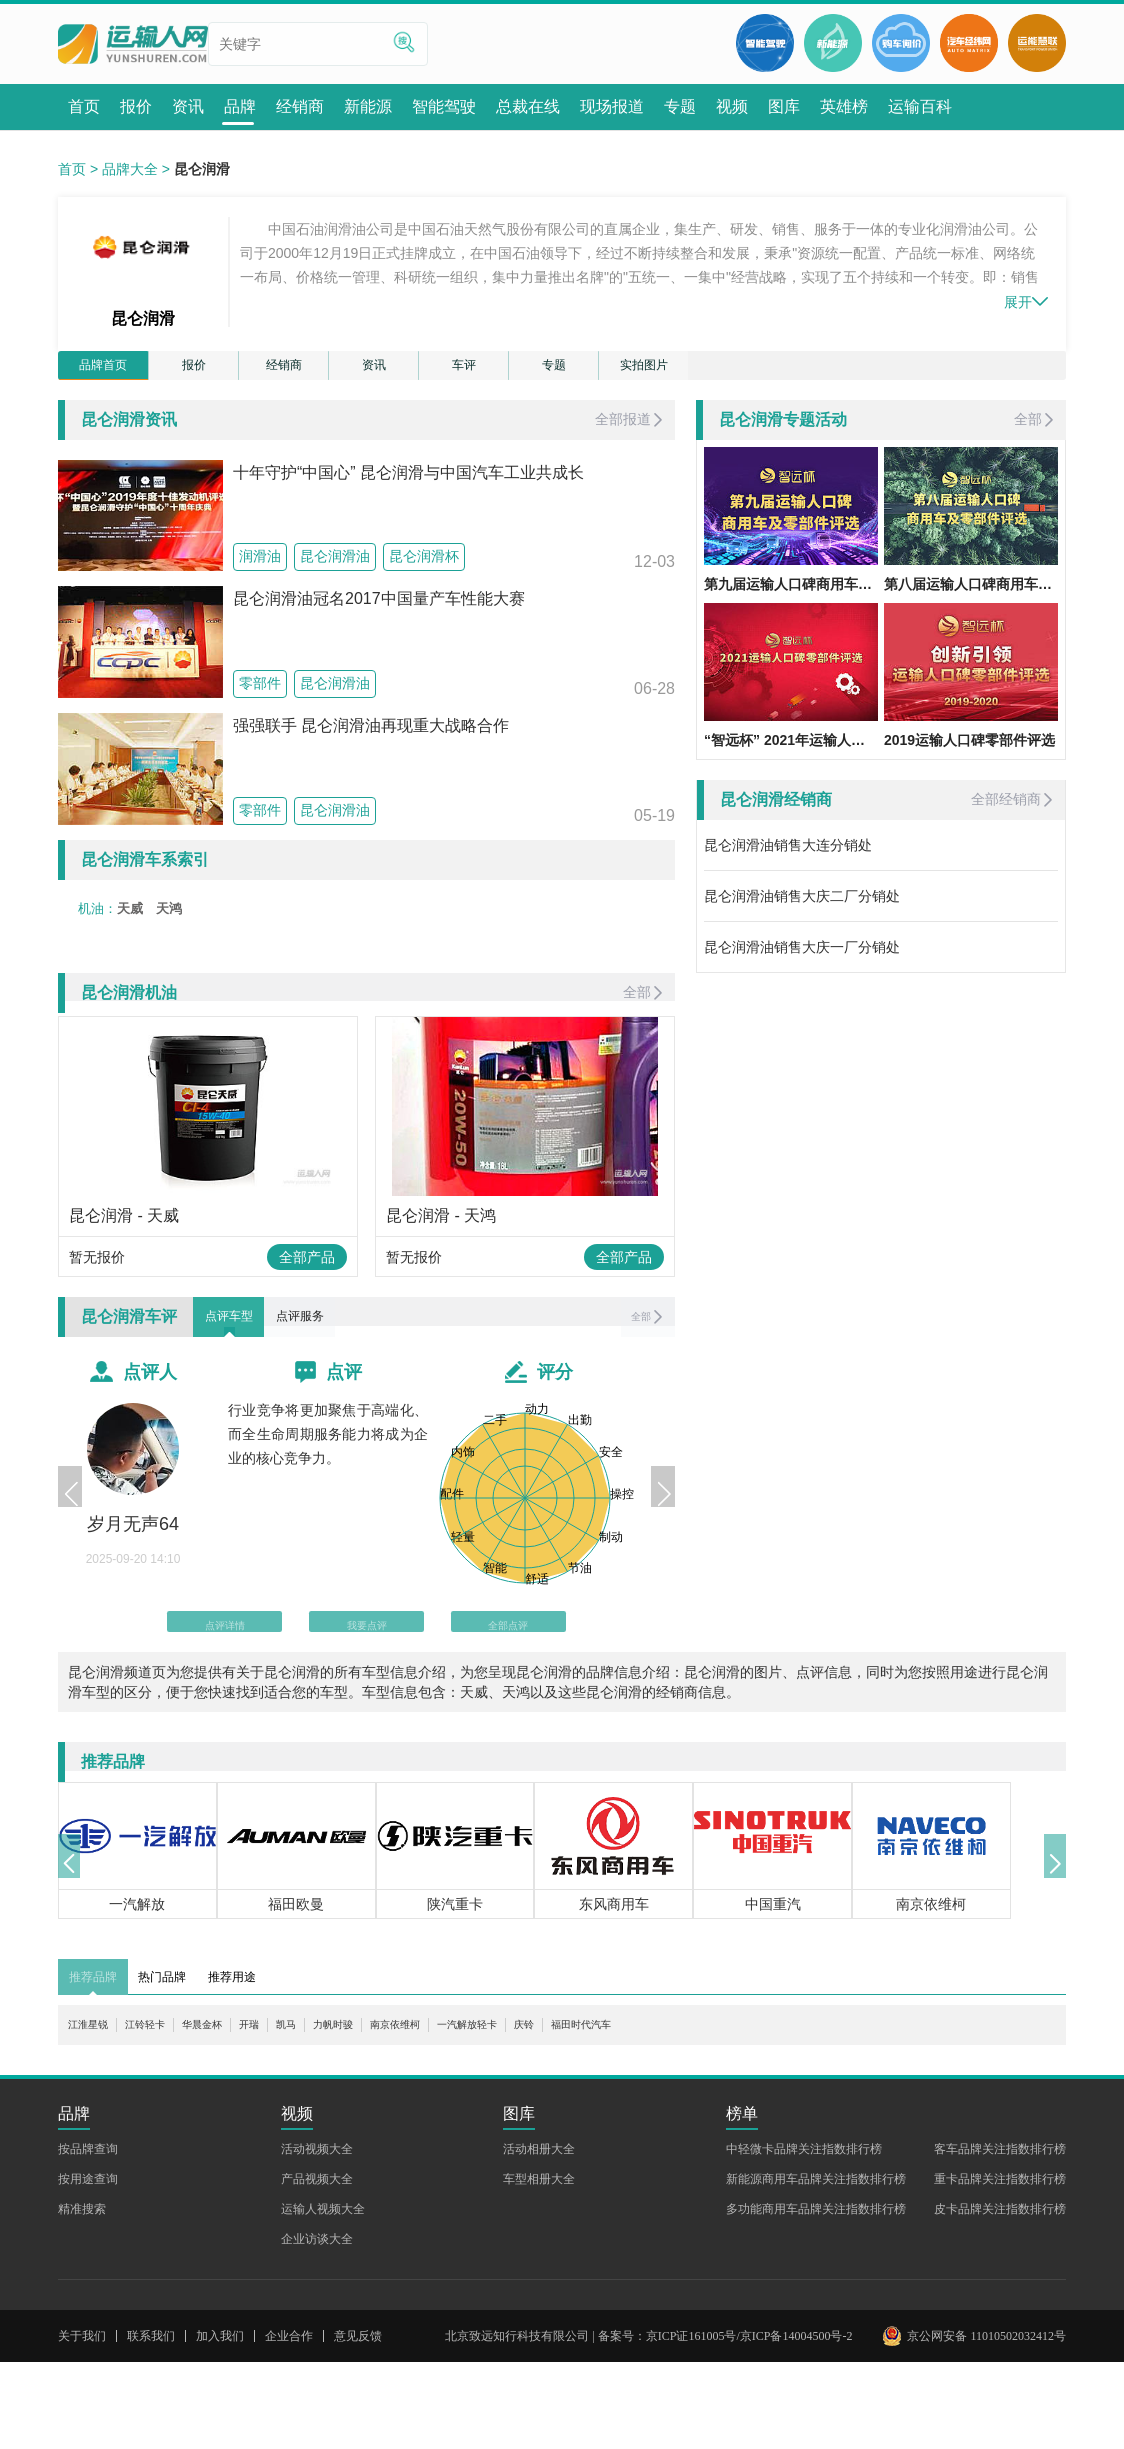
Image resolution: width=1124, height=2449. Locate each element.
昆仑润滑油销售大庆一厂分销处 (802, 958)
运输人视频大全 (323, 2296)
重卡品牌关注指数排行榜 (1000, 2266)
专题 (554, 370)
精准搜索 (82, 2296)
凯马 (346, 2112)
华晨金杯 (242, 2112)
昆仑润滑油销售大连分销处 (788, 856)
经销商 (284, 370)
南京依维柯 (485, 2112)
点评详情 (254, 1694)
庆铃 (652, 2112)
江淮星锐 (96, 2112)
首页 (72, 169)
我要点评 (367, 1694)
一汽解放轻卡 (579, 2112)
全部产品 (307, 1308)
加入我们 (220, 2423)
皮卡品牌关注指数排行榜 (1000, 2296)
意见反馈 (358, 2423)
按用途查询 (88, 2266)
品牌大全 (130, 169)
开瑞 (301, 2112)
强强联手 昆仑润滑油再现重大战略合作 (371, 736)
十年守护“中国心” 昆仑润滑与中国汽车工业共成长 (408, 483)
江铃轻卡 (169, 2112)
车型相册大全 (539, 2266)
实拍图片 (644, 370)
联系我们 (151, 2423)
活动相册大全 (539, 2236)
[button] (74, 1558)
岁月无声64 (133, 1591)
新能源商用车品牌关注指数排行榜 (816, 2266)
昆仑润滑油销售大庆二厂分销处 (802, 907)
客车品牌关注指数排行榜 (1000, 2236)
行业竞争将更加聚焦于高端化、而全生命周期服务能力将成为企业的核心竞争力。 (328, 1501)
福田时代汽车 (725, 2112)
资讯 (374, 370)
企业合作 (289, 2423)
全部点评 (479, 1694)
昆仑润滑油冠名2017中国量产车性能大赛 (379, 610)
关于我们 (82, 2423)
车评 (464, 370)
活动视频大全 (317, 2236)
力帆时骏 (405, 2112)
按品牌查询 (88, 2236)
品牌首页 (103, 370)
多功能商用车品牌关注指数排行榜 (816, 2296)
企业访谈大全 (317, 2326)
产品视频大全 (317, 2266)
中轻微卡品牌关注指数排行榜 (804, 2236)
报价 (194, 370)
